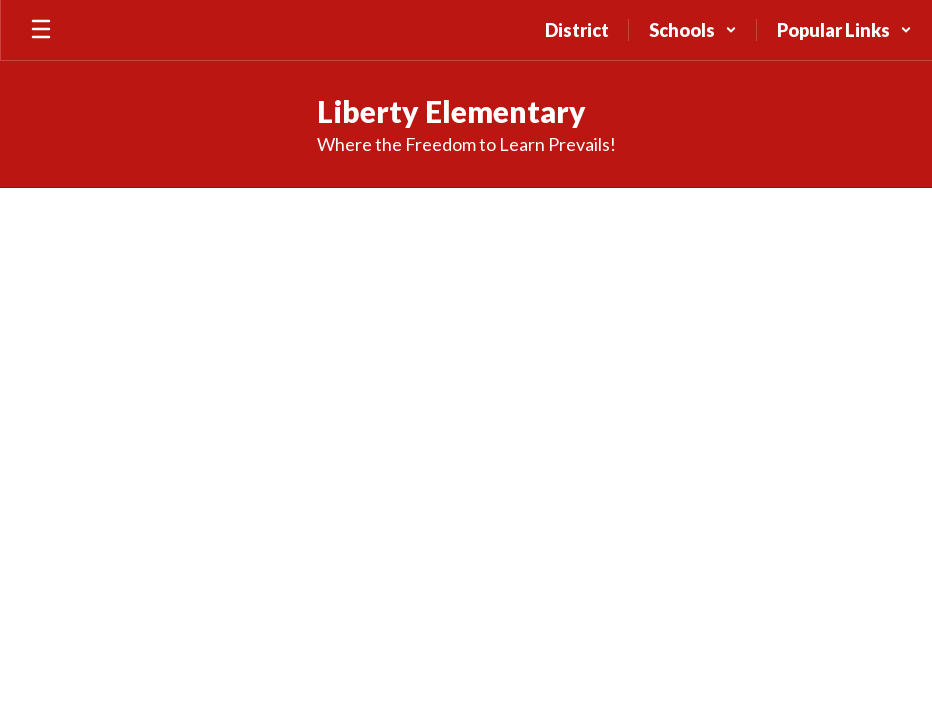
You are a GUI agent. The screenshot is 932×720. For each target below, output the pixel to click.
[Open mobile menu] (41, 30)
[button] (693, 30)
